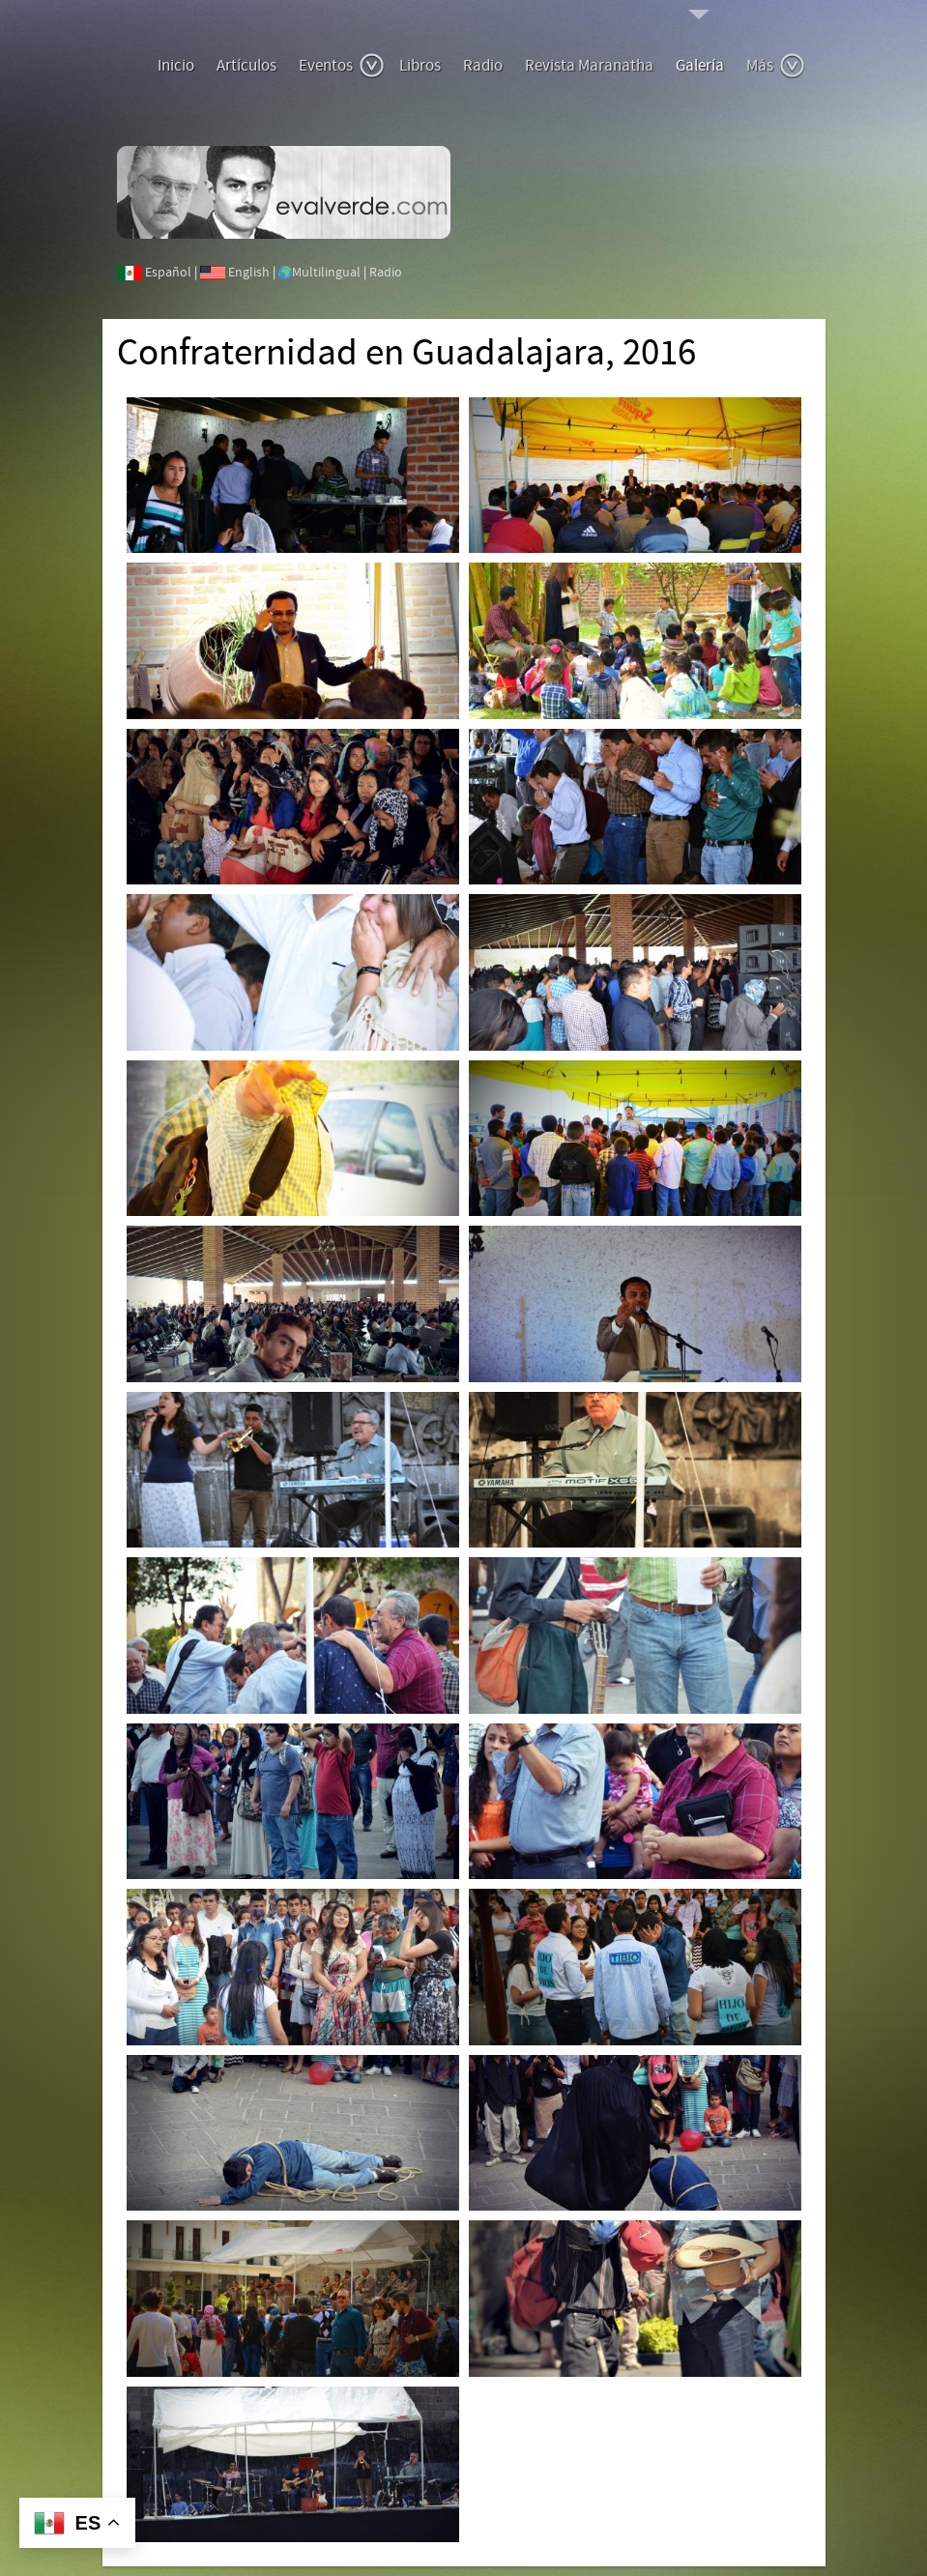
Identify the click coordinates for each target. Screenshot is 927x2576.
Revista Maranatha (589, 65)
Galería (700, 65)
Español (168, 272)
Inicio (176, 65)
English (249, 272)
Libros (420, 65)
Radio (483, 65)
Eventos (342, 65)
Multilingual (326, 272)
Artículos (246, 65)
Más (775, 65)
